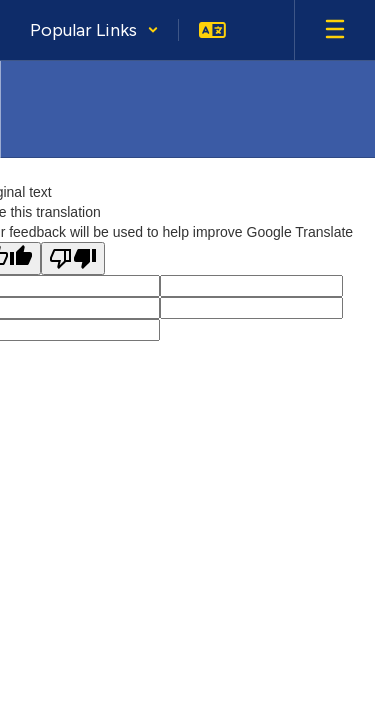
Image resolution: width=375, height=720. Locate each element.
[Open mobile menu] (335, 30)
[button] (94, 30)
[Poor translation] (73, 258)
